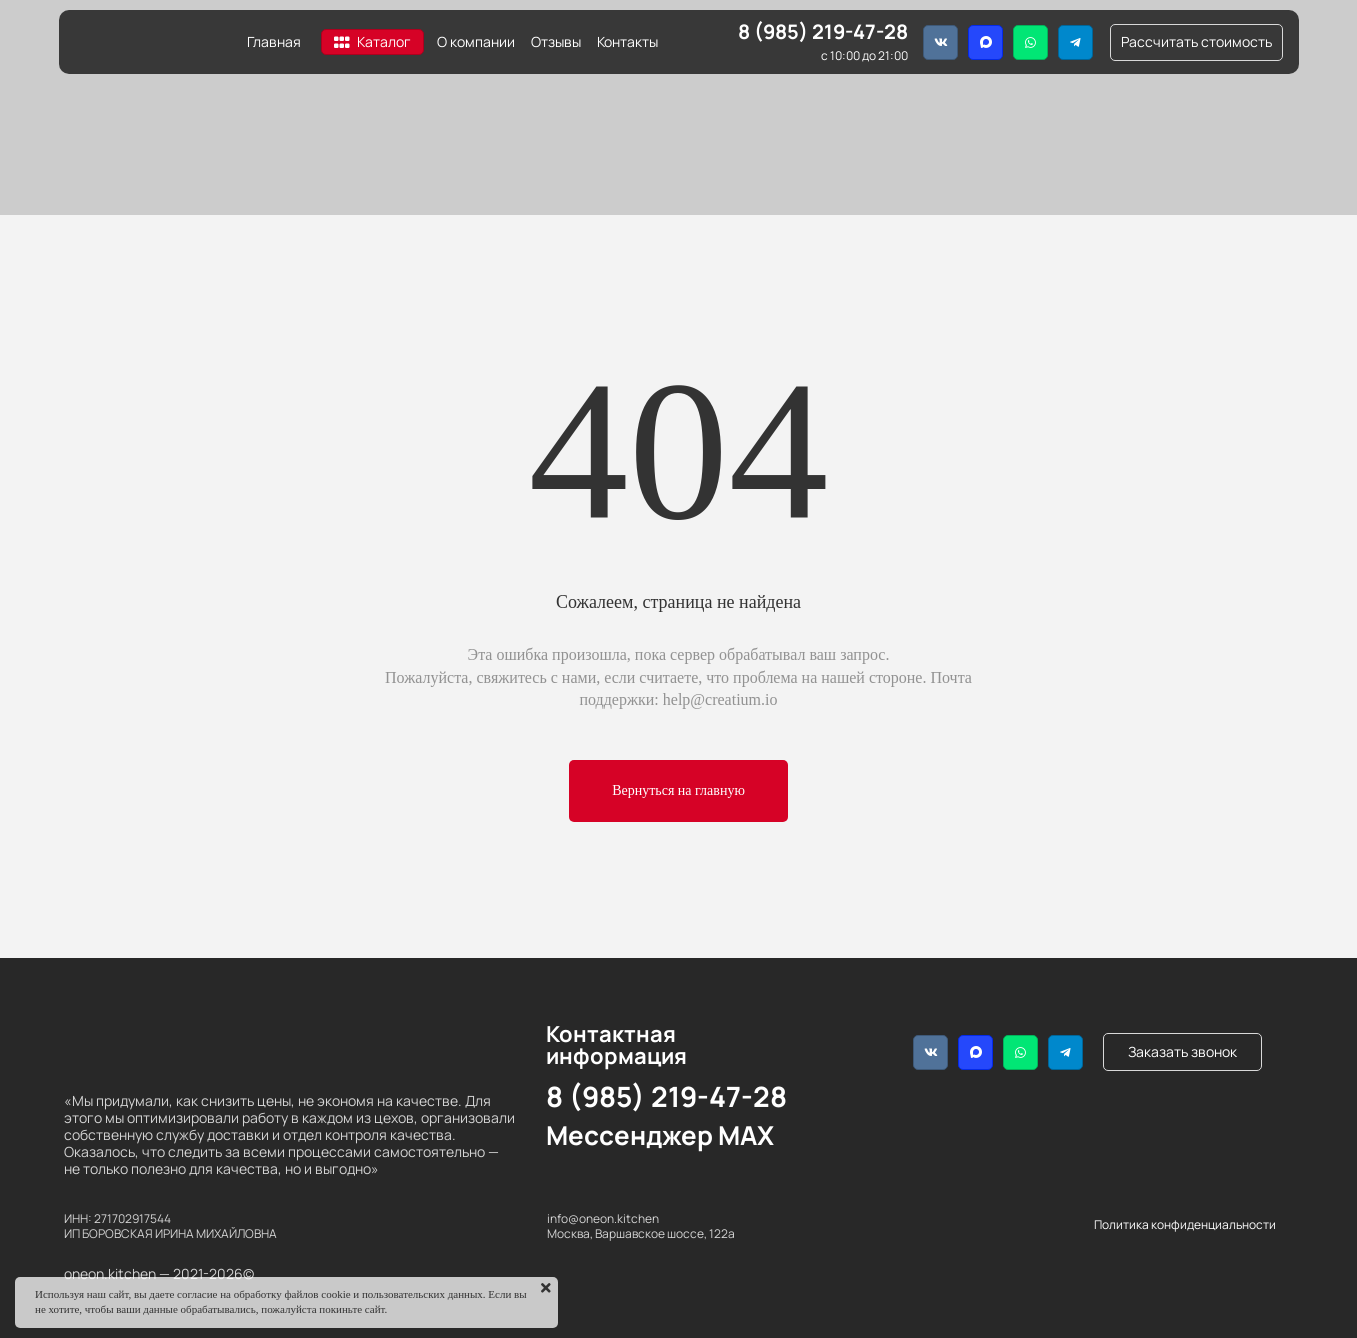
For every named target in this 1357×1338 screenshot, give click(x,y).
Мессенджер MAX (660, 1135)
